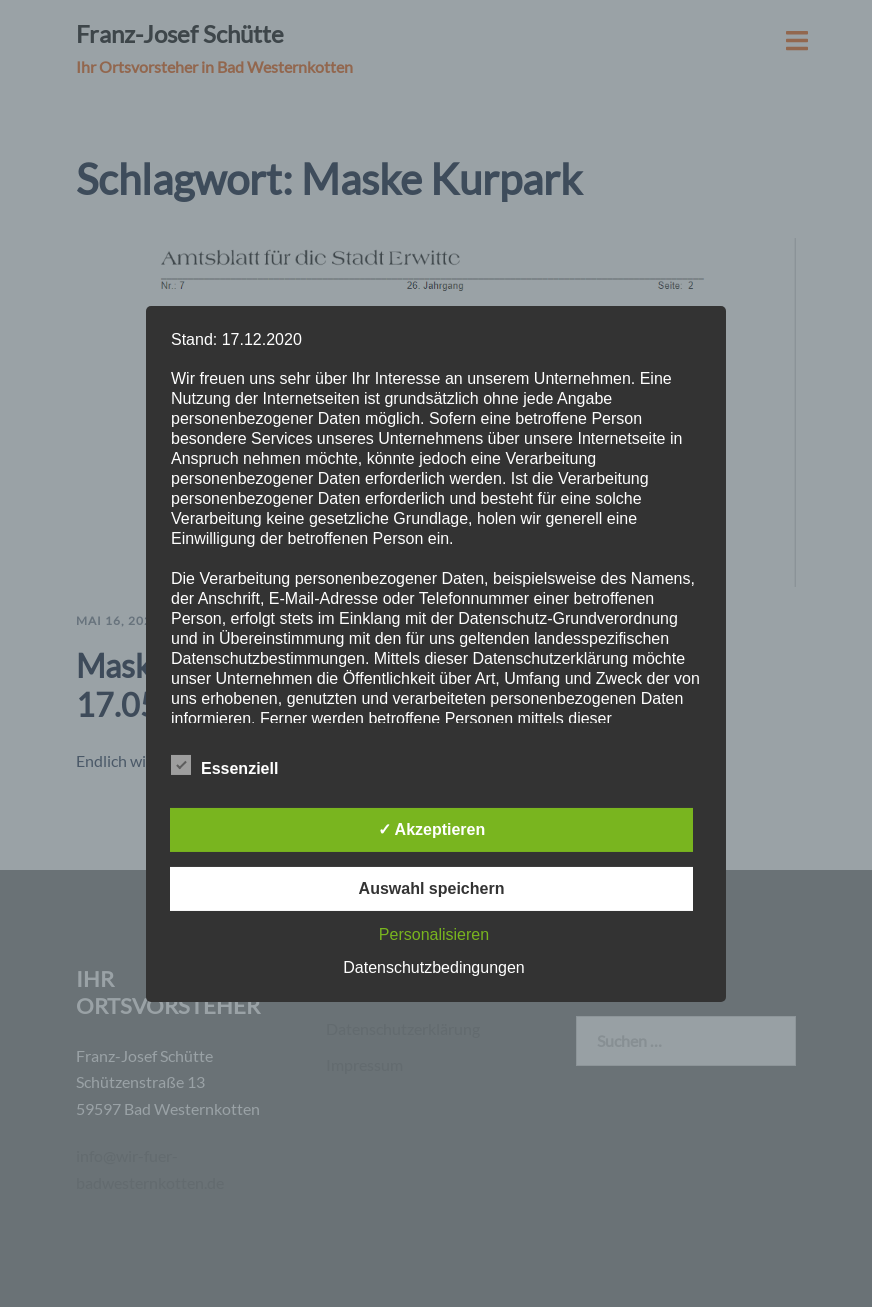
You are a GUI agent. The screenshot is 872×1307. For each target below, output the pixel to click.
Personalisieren (434, 934)
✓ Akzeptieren (432, 829)
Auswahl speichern (432, 888)
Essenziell (224, 766)
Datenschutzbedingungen (433, 967)
